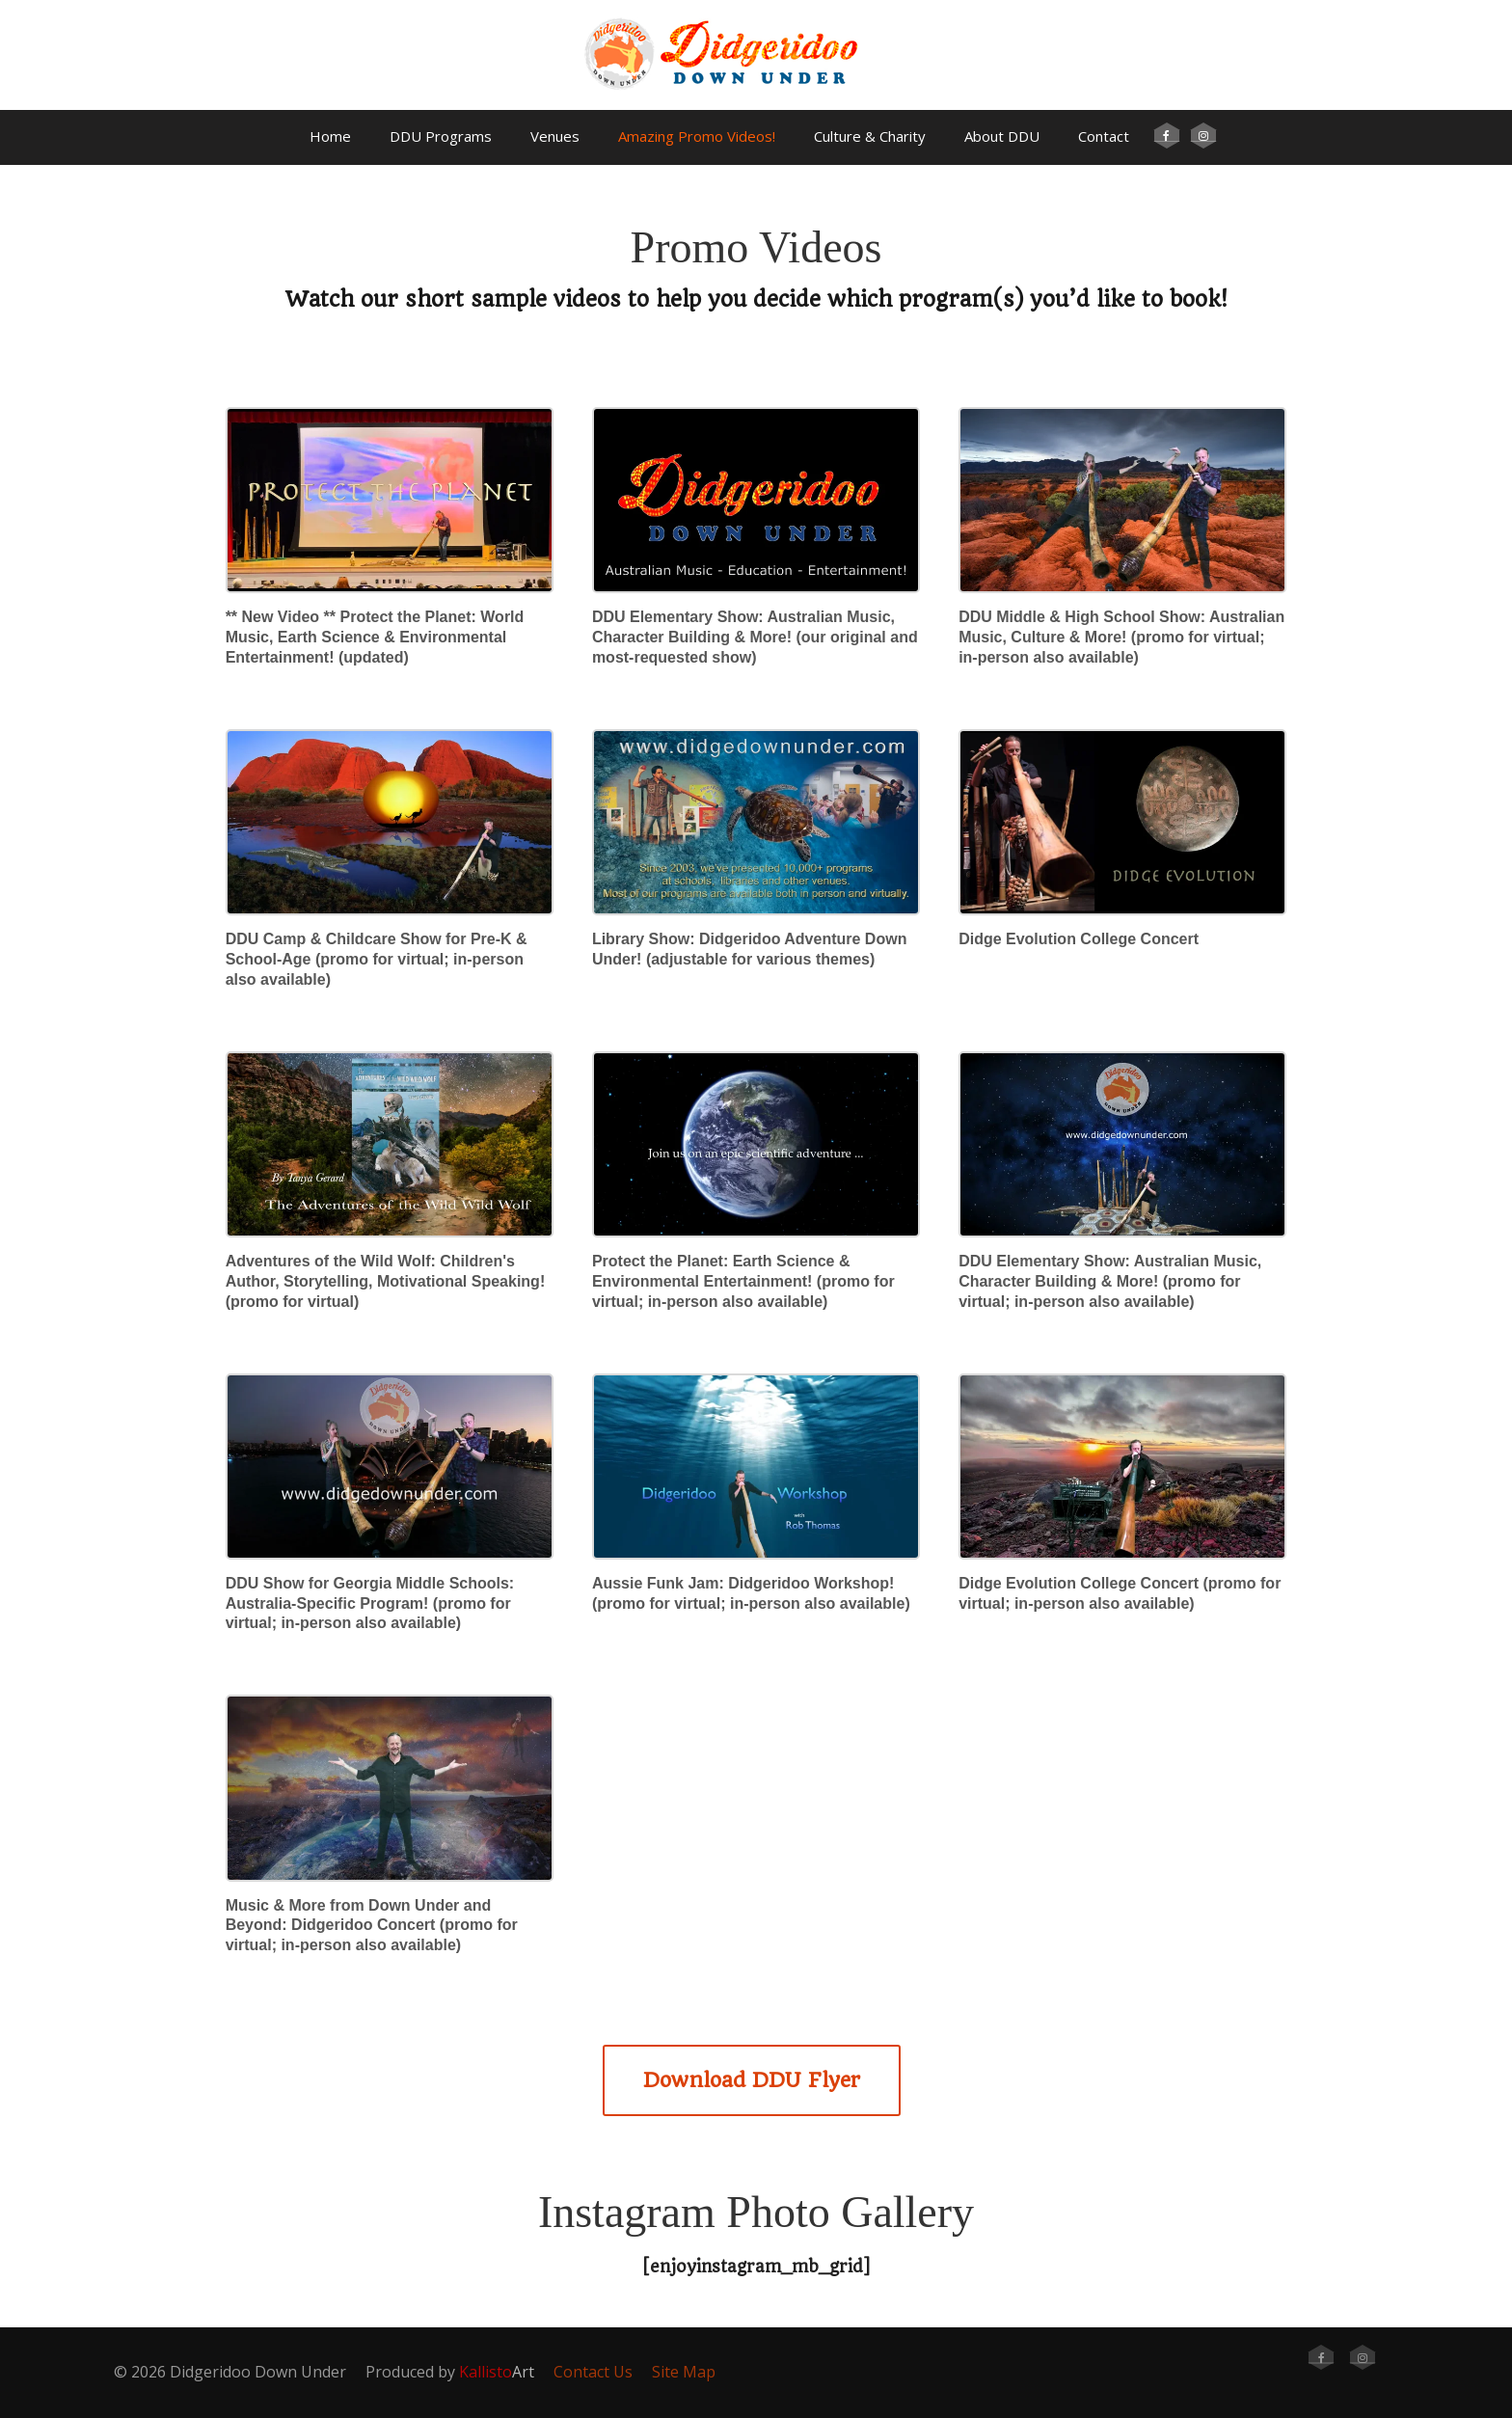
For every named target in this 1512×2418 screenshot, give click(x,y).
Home (330, 136)
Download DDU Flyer (751, 2080)
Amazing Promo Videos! (696, 136)
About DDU (1002, 136)
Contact (1103, 136)
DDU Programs (441, 136)
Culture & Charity (870, 136)
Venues (555, 136)
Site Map (684, 2371)
